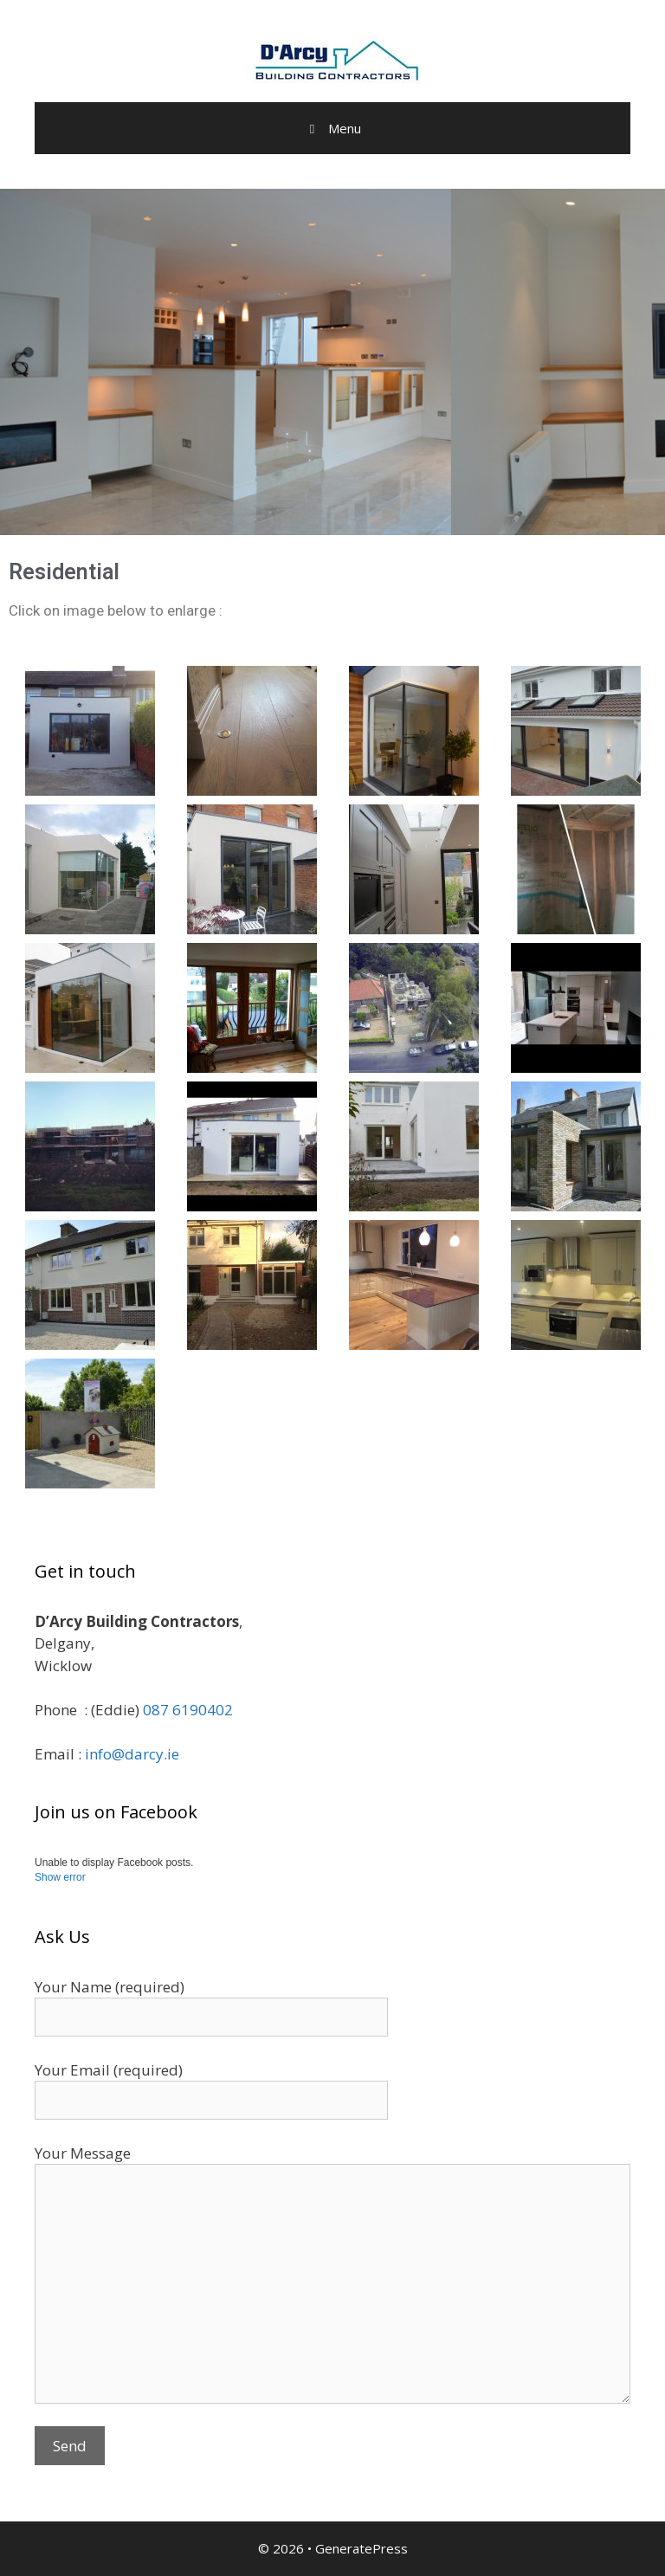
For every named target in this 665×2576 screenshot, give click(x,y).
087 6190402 (188, 1710)
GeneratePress (361, 2548)
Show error (60, 1877)
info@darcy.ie (132, 1754)
